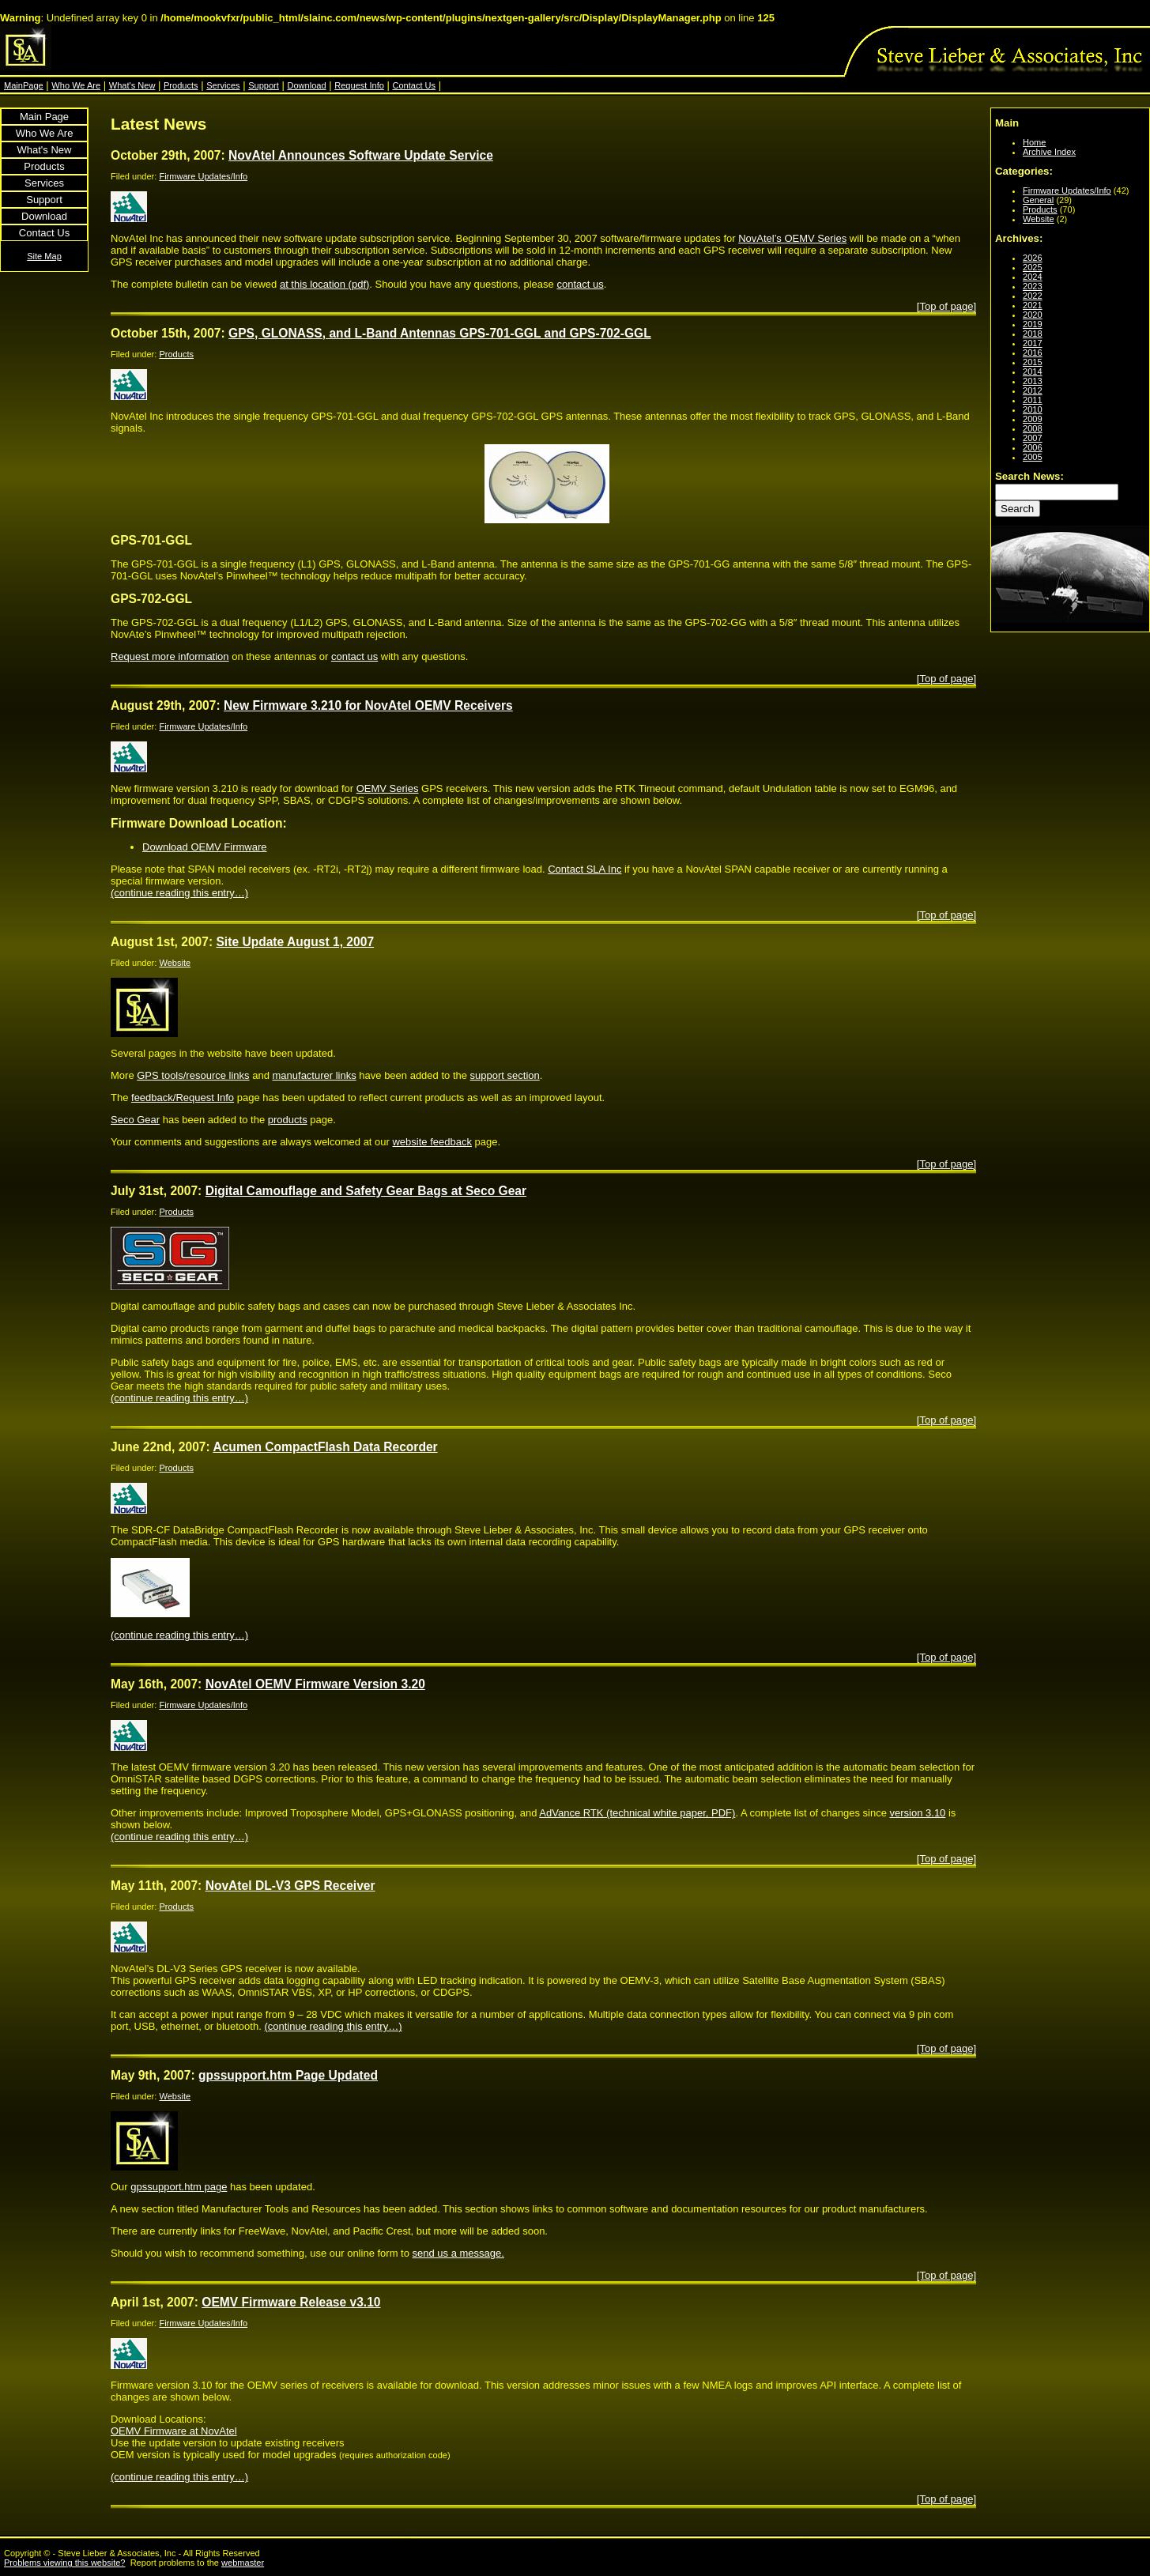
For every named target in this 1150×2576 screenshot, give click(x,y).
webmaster (242, 2562)
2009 (1033, 419)
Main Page (44, 117)
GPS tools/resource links (193, 1075)
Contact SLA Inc (584, 869)
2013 (1033, 381)
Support (263, 85)
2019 (1033, 324)
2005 (1033, 457)
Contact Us (413, 85)
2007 (1033, 438)
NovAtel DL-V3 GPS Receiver (290, 1885)
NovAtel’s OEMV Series (792, 238)
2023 (1033, 286)
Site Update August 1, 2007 (295, 942)
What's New (132, 85)
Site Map (44, 256)
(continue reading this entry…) (179, 893)
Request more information (170, 656)
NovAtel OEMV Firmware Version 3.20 (315, 1684)
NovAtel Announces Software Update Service (360, 155)
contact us (579, 284)
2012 (1033, 390)
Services (222, 85)
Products (181, 85)
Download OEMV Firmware (204, 847)
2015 (1033, 362)
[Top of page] (946, 306)
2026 (1033, 257)
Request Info (359, 85)
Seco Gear (135, 1120)
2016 (1033, 352)
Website (1038, 219)
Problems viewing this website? (65, 2562)
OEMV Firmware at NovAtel (174, 2431)
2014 (1033, 371)
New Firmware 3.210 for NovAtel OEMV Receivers (368, 705)
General (1038, 200)
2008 (1033, 428)
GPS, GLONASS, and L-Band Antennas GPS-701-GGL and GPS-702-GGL (439, 333)
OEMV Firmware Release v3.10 (291, 2302)
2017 (1033, 343)
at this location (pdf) (324, 284)
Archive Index (1049, 152)
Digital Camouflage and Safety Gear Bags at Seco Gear (365, 1190)
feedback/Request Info (182, 1097)
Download (306, 85)
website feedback (431, 1142)
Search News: (1029, 476)
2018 (1033, 333)
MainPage (23, 85)
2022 (1033, 295)
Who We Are (75, 85)
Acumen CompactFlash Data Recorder (325, 1447)
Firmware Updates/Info (1067, 190)
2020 (1033, 314)
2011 (1033, 400)
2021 (1033, 305)
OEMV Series (387, 788)
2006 (1033, 447)
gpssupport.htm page (178, 2187)
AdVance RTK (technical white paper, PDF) (637, 1813)
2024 (1033, 276)
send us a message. (458, 2253)
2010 (1033, 409)
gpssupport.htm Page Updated (288, 2075)
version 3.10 (918, 1813)
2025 (1033, 267)
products (287, 1120)
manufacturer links (314, 1075)
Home (1034, 142)
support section (505, 1075)
